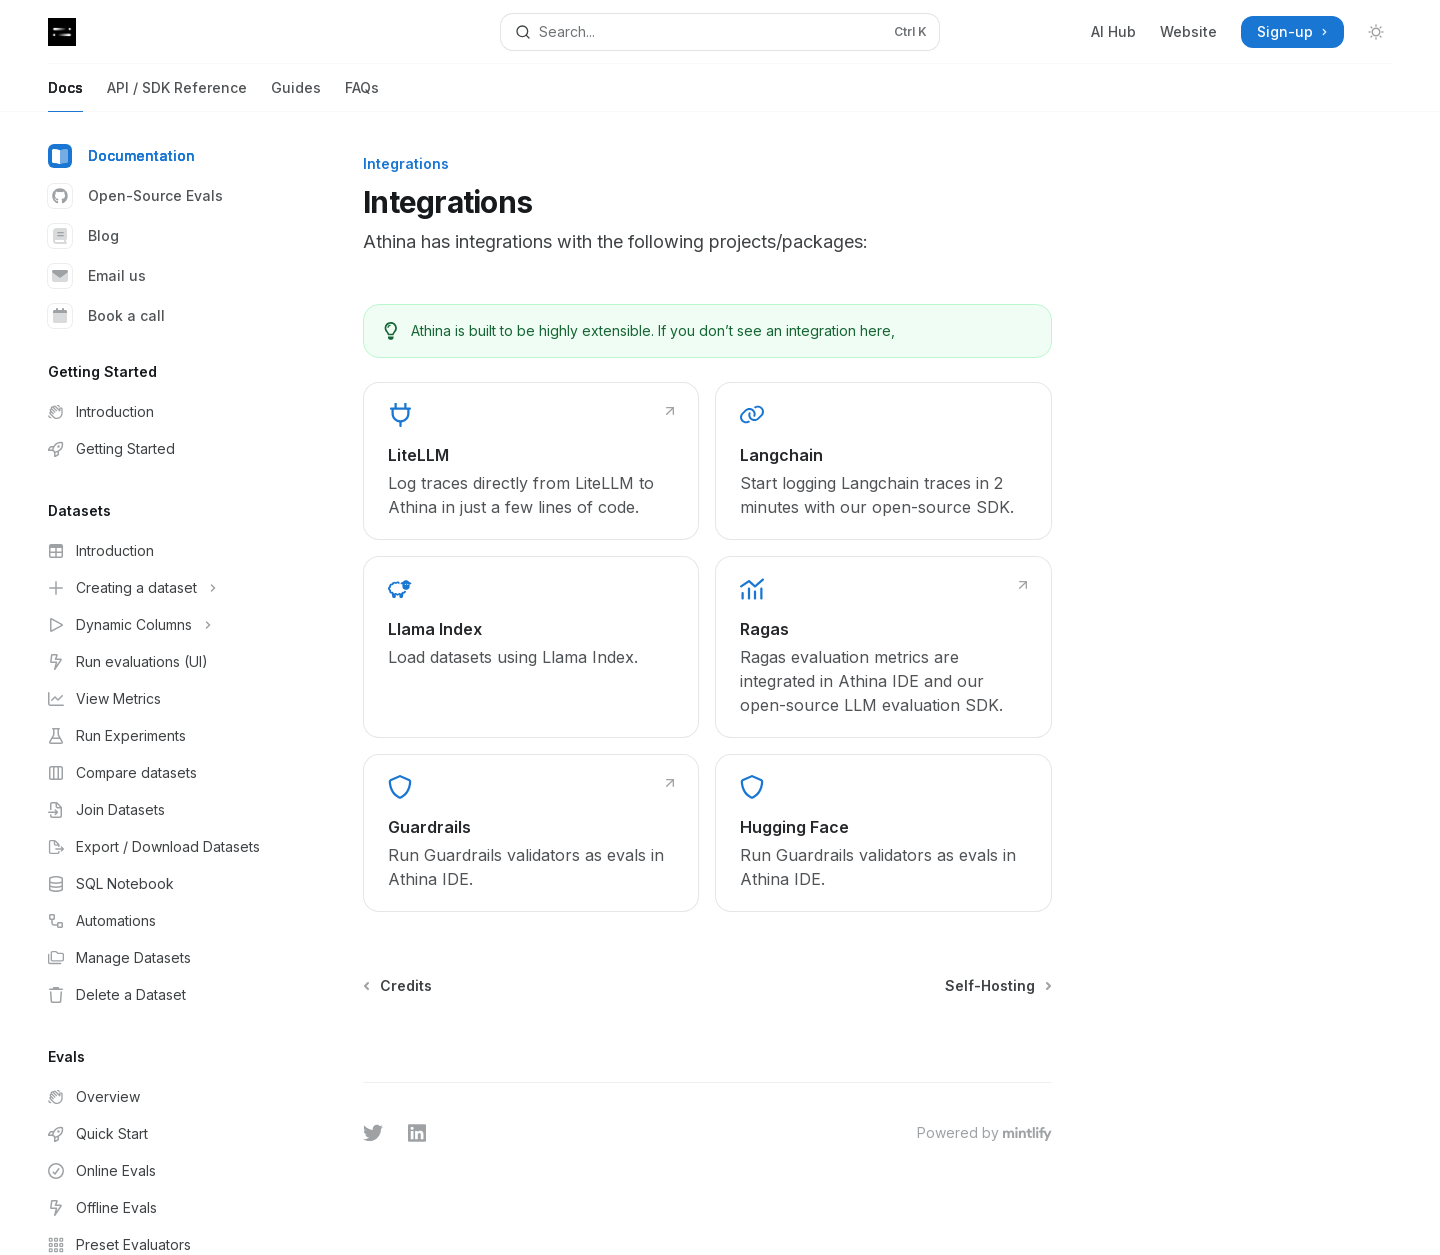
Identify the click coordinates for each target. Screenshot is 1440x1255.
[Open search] (719, 32)
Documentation (121, 156)
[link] (531, 461)
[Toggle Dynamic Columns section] (160, 625)
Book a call (106, 316)
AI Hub (1113, 31)
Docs (65, 95)
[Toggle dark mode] (1376, 32)
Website (1188, 31)
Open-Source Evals (135, 196)
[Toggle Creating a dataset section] (160, 588)
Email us (97, 276)
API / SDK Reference (177, 95)
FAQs (362, 95)
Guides (296, 95)
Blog (83, 236)
